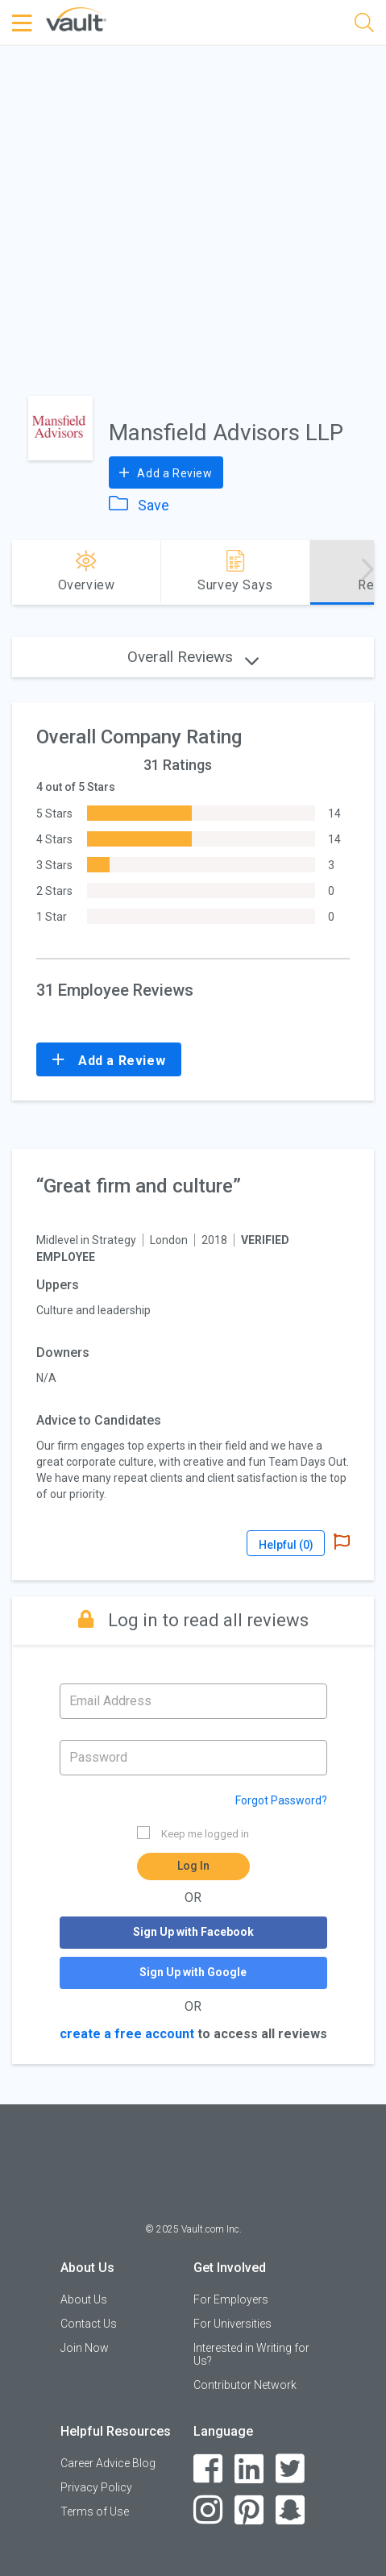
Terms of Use (94, 2511)
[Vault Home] (76, 18)
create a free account (127, 2033)
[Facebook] (208, 2469)
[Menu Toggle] (24, 23)
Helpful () (286, 1544)
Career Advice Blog (108, 2463)
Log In (193, 1865)
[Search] (364, 25)
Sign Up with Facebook (193, 1931)
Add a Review (165, 472)
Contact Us (88, 2323)
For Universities (232, 2323)
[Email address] (193, 1701)
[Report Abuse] (342, 1543)
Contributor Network (245, 2384)
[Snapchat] (290, 2510)
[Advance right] (367, 572)
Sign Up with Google (193, 1972)
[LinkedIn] (249, 2469)
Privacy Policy (96, 2487)
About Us (83, 2299)
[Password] (193, 1757)
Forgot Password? (281, 1800)
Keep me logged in (193, 1833)
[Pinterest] (249, 2510)
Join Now (84, 2347)
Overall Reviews (193, 656)
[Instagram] (208, 2510)
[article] (193, 1364)
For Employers (230, 2299)
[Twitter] (290, 2469)
